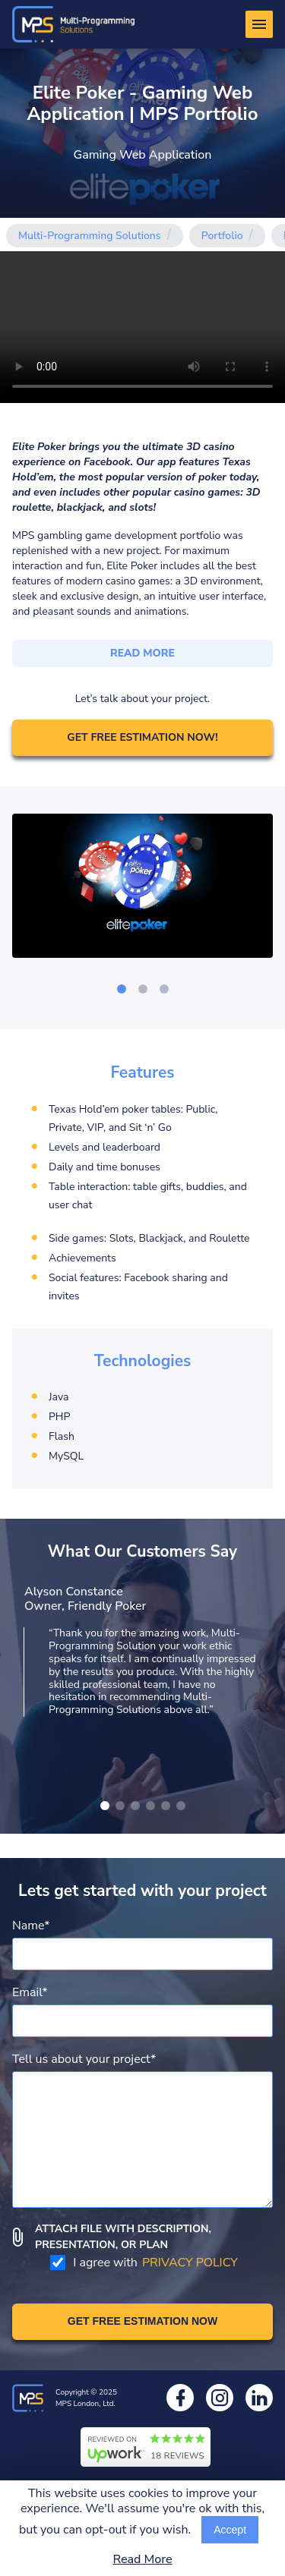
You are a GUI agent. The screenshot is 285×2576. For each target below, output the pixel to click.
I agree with (143, 2262)
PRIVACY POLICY (190, 2262)
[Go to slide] (121, 989)
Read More (142, 2559)
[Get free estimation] (142, 2322)
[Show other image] (104, 1805)
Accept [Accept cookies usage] (230, 2530)
